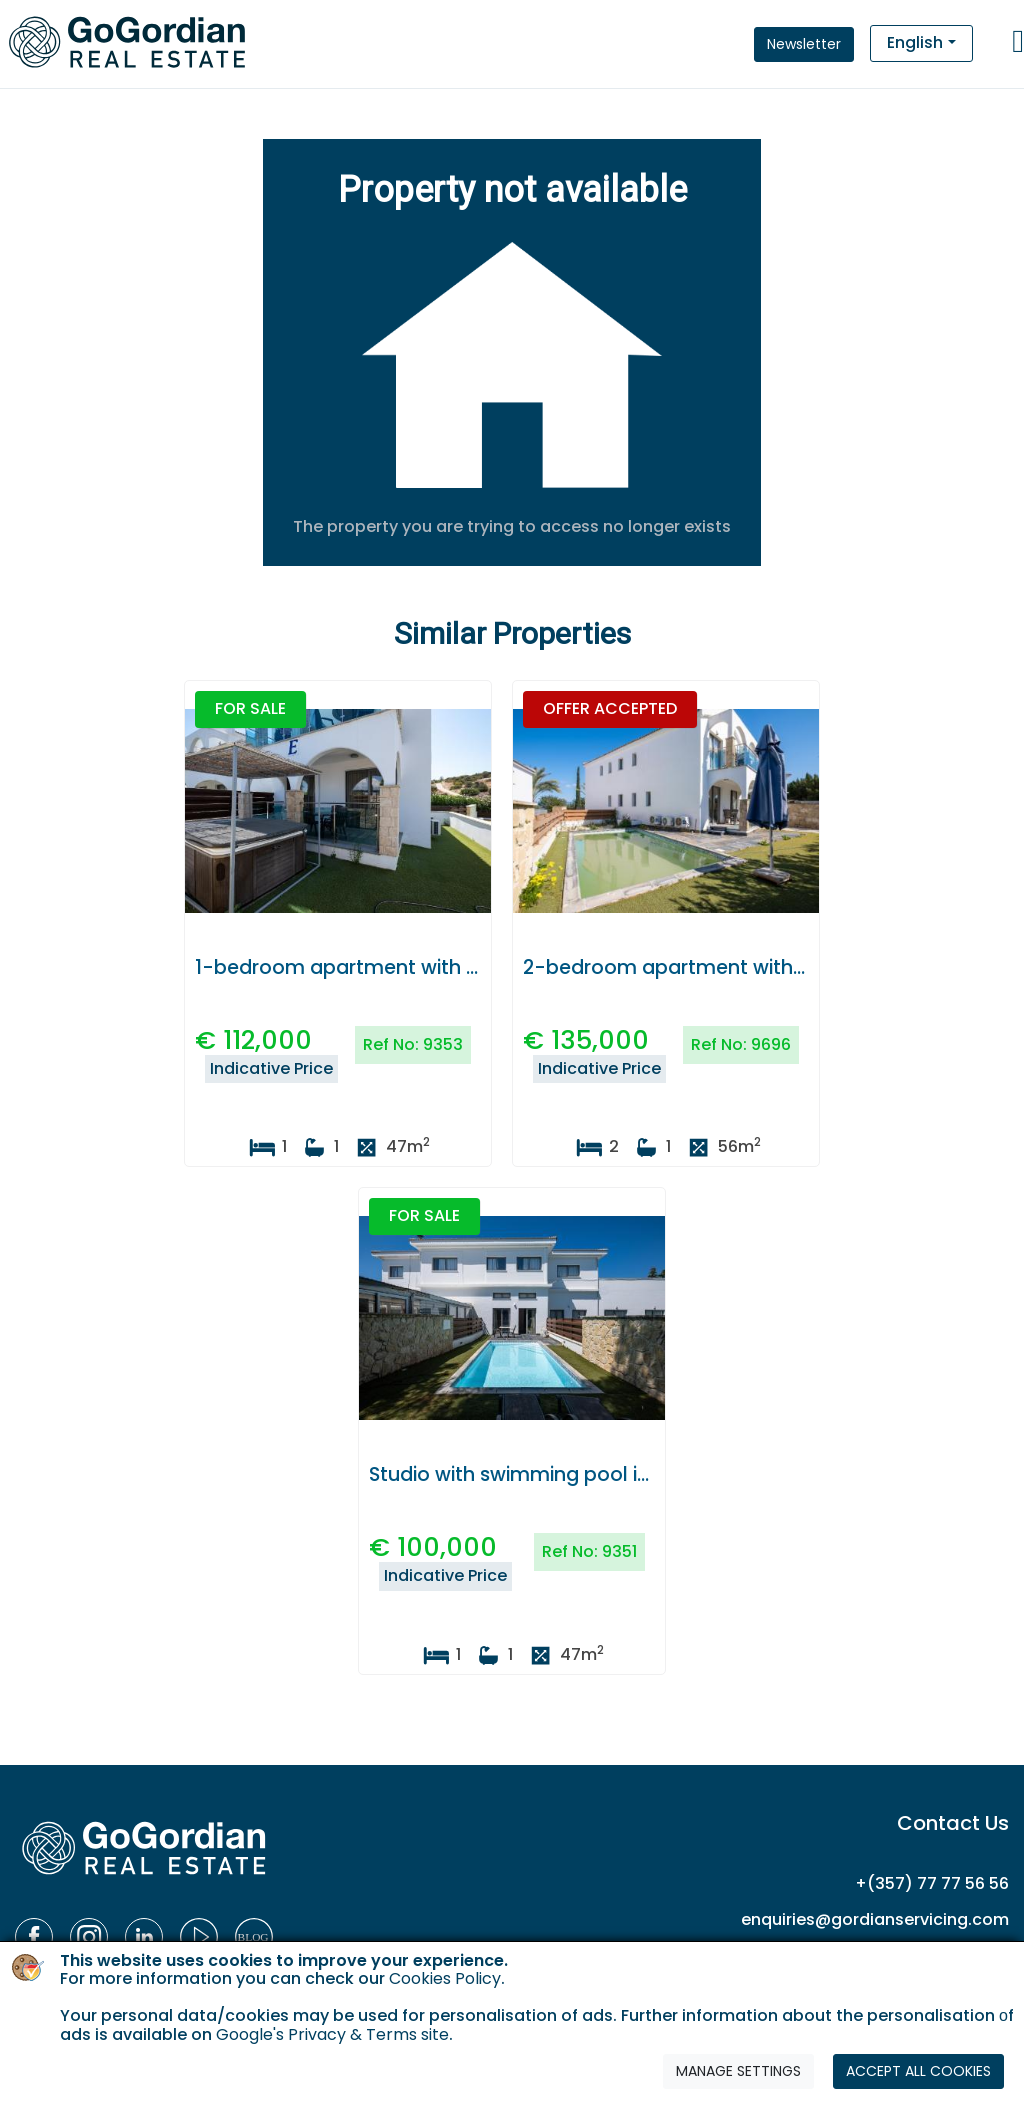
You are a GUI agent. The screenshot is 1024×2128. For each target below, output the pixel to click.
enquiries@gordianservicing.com (875, 1919)
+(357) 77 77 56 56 (932, 1883)
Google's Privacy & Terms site (332, 2034)
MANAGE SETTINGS (738, 2071)
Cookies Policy (445, 1978)
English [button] (915, 42)
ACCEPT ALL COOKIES (918, 2071)
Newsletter (804, 44)
